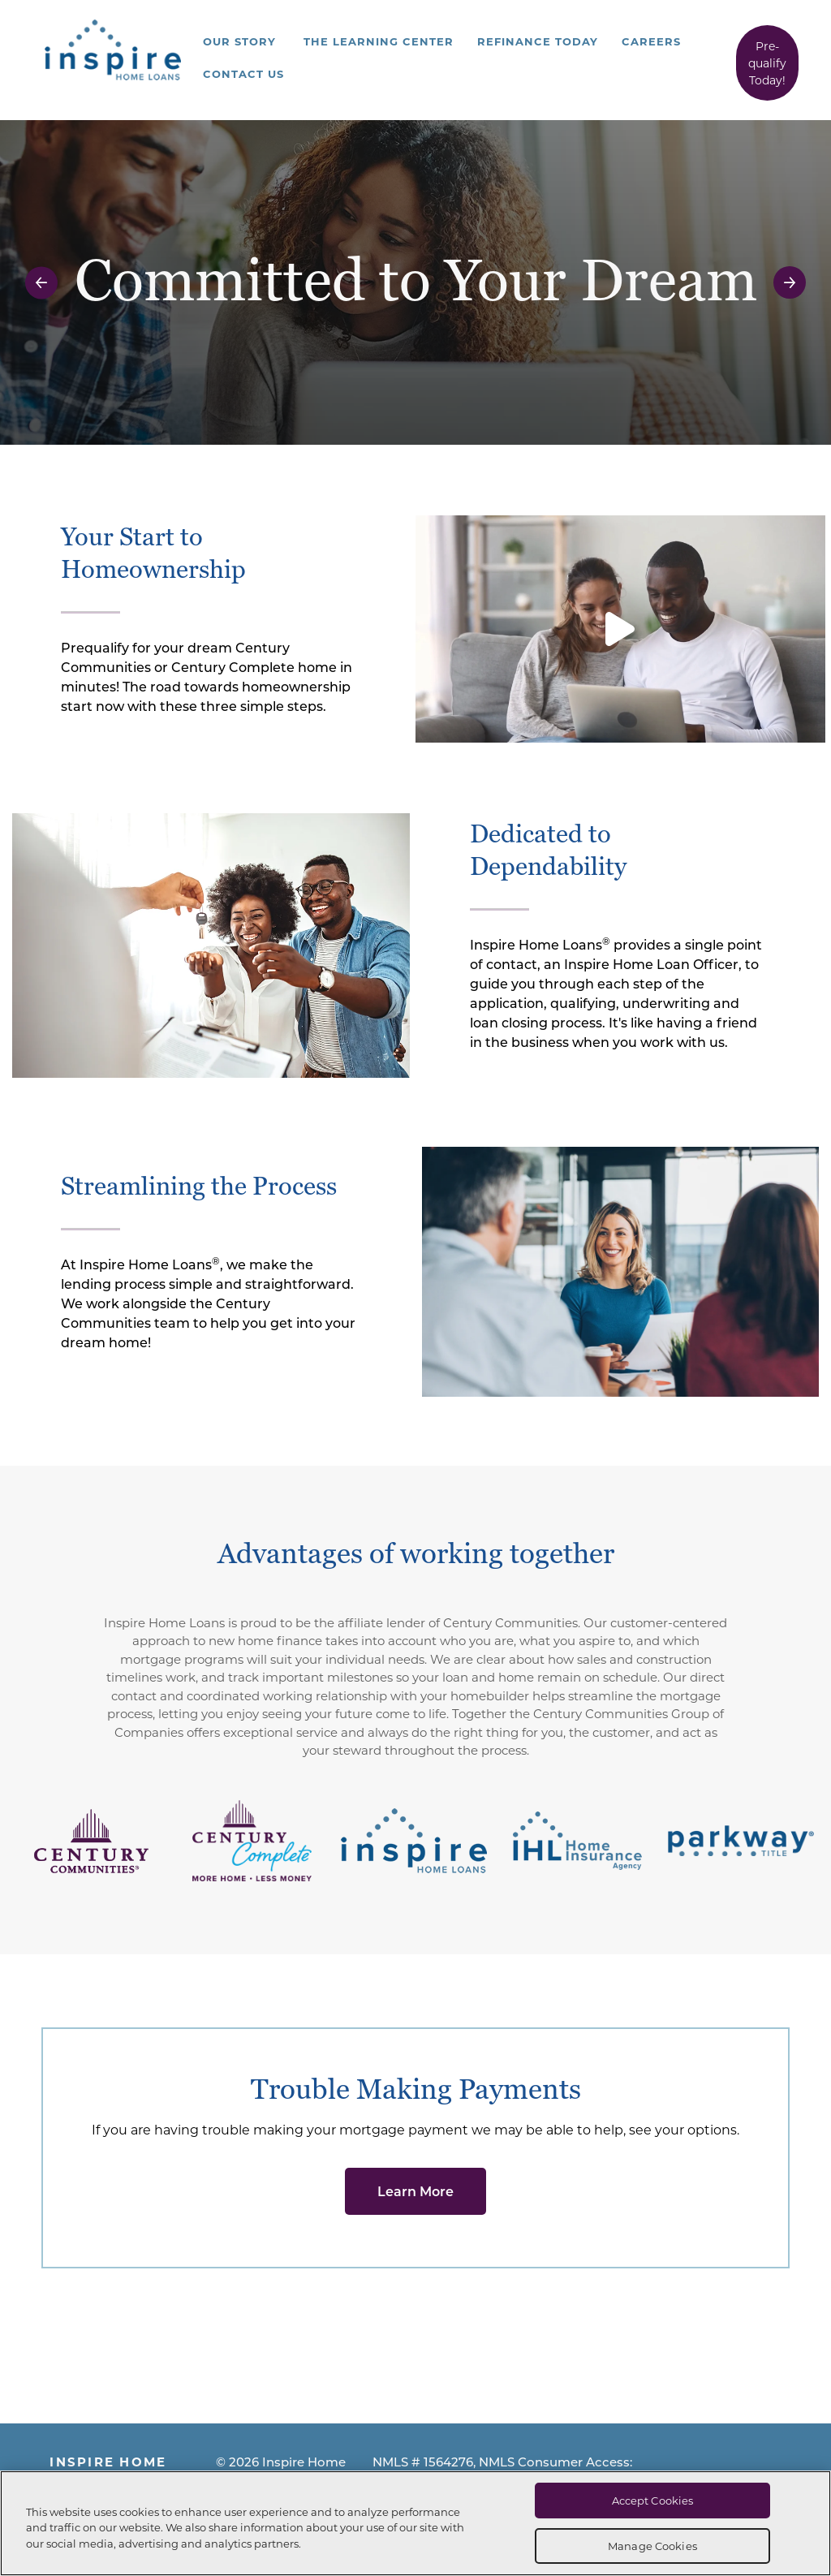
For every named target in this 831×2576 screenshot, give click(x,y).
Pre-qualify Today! (767, 63)
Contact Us (243, 73)
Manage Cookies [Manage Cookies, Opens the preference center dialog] (652, 2545)
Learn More (415, 2190)
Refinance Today (537, 41)
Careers (651, 41)
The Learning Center (379, 41)
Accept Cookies (653, 2500)
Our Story (239, 41)
